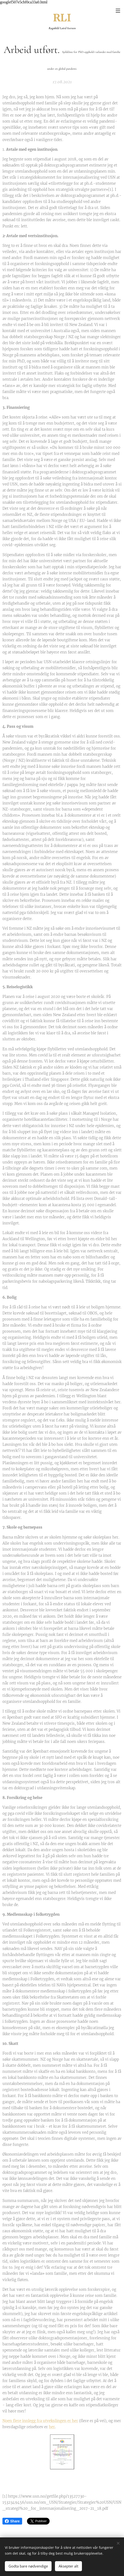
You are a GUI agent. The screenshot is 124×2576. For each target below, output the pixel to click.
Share (12, 2521)
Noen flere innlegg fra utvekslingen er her (40, 2420)
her (52, 2427)
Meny (118, 10)
